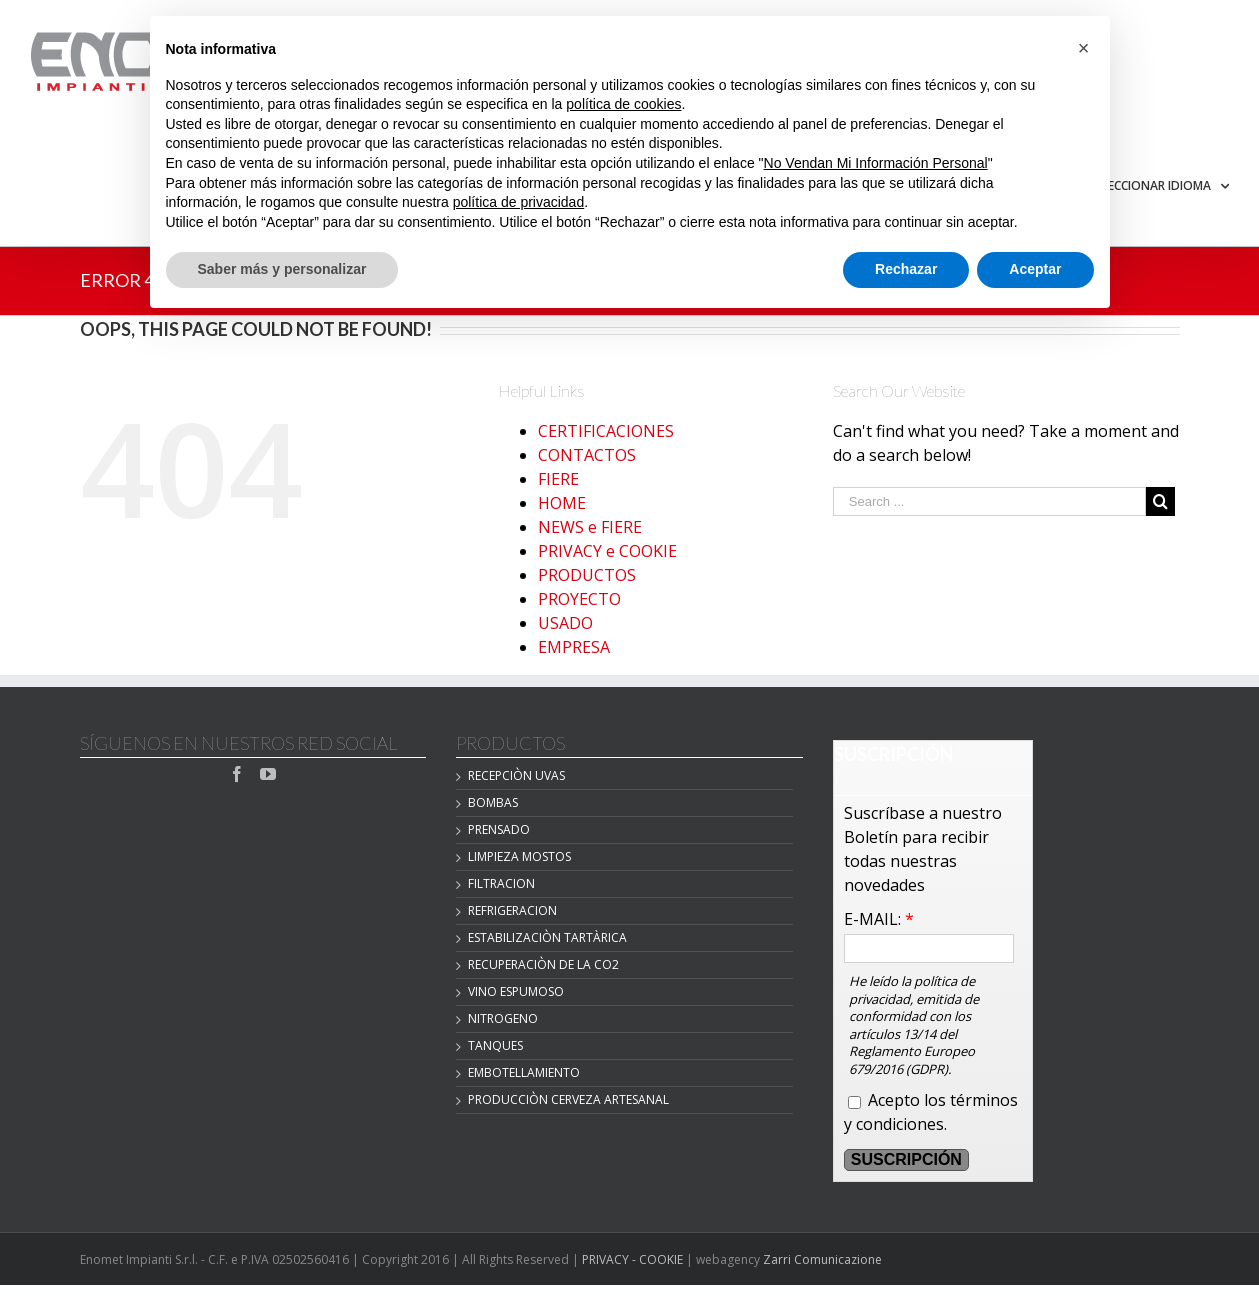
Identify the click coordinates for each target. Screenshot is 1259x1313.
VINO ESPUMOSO (516, 991)
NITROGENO (503, 1018)
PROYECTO (579, 599)
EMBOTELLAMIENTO (524, 1072)
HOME (562, 503)
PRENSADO (499, 829)
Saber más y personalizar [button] (282, 269)
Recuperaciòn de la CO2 (543, 964)
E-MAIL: (879, 919)
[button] (1084, 48)
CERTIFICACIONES (606, 431)
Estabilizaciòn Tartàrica (547, 937)
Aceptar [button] (1035, 269)
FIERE (558, 479)
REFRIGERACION (512, 910)
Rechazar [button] (906, 269)
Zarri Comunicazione (822, 1259)
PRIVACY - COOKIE (632, 1259)
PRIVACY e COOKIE (607, 551)
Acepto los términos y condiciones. (931, 1112)
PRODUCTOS (587, 575)
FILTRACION (501, 883)
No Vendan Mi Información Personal (876, 163)
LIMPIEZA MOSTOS (519, 856)
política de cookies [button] (623, 104)
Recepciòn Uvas (516, 775)
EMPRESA (574, 647)
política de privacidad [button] (519, 202)
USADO (565, 623)
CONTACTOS (587, 455)
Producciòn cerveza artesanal (568, 1099)
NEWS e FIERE (590, 527)
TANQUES (495, 1045)
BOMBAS (493, 802)
